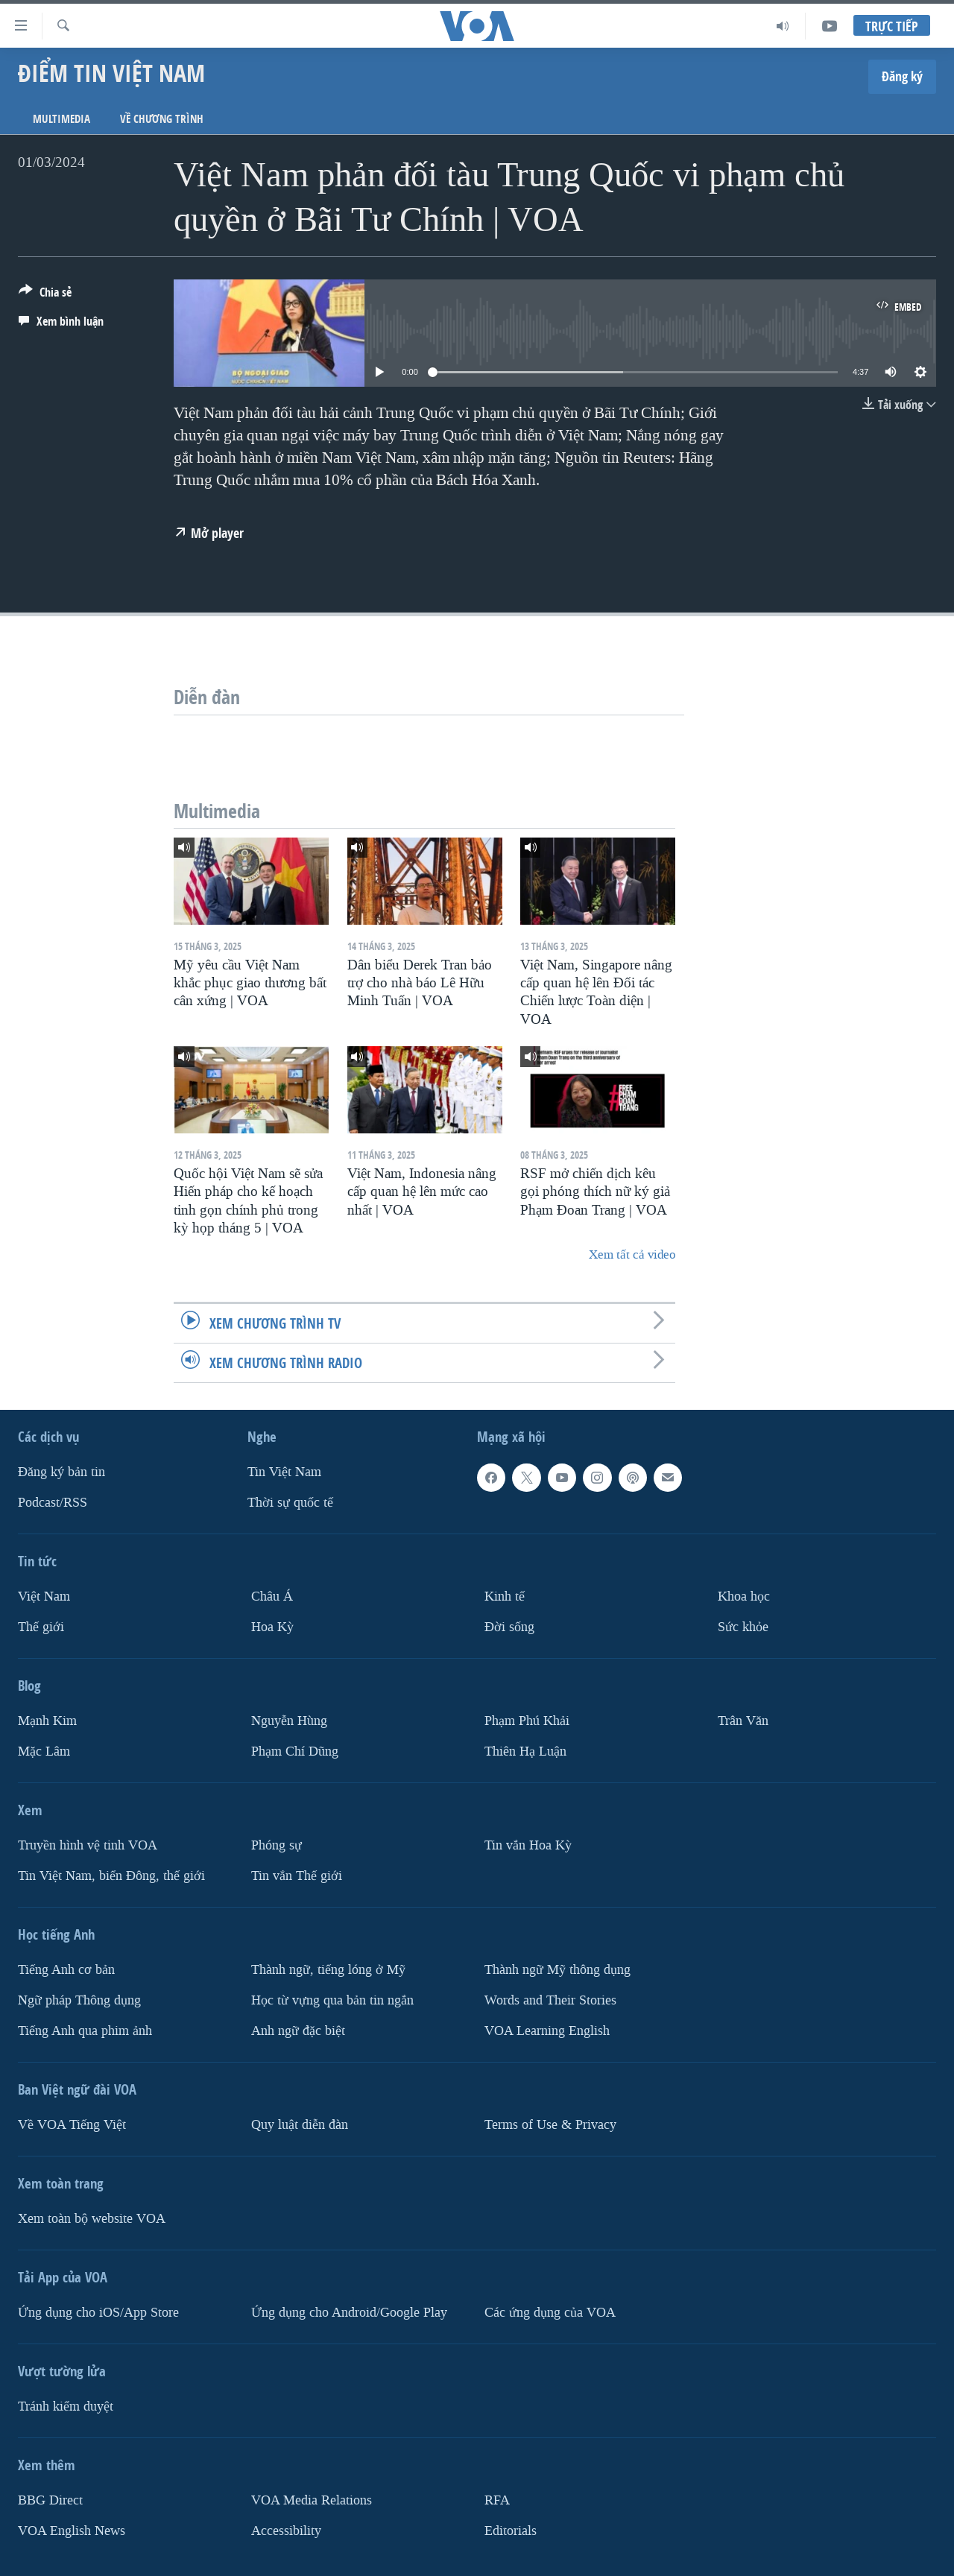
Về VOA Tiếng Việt (72, 2124)
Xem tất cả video (632, 1254)
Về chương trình (161, 119)
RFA (497, 2499)
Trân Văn (743, 1721)
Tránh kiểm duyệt (65, 2405)
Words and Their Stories (550, 1999)
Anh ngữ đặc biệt (298, 2030)
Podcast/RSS (52, 1502)
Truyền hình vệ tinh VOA (87, 1845)
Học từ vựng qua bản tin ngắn (332, 1999)
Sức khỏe (743, 1627)
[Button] (45, 295)
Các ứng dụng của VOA (550, 2311)
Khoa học (744, 1596)
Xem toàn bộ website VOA (91, 2218)
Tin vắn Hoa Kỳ (528, 1845)
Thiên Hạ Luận (525, 1751)
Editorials (510, 2530)
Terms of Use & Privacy (550, 2124)
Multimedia (61, 119)
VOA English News (71, 2530)
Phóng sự (276, 1845)
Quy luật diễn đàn (299, 2124)
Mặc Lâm (44, 1751)
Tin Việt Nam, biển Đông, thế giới (111, 1875)
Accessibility (286, 2530)
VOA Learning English (547, 2030)
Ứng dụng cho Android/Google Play (349, 2311)
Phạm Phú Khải (526, 1721)
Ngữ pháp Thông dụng (79, 1999)
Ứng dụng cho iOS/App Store (98, 2311)
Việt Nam (44, 1596)
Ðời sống (509, 1627)
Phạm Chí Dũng (294, 1751)
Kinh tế (504, 1596)
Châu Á (272, 1596)
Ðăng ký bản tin (61, 1472)
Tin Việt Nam (284, 1472)
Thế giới (41, 1627)
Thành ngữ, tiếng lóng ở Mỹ (328, 1969)
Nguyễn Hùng (289, 1721)
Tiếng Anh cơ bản (66, 1969)
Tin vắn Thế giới (296, 1875)
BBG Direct (50, 2499)
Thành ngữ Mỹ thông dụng (557, 1969)
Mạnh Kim (47, 1721)
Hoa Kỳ (272, 1627)
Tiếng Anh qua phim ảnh (85, 2030)
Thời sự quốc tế (290, 1502)
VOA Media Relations (311, 2499)
